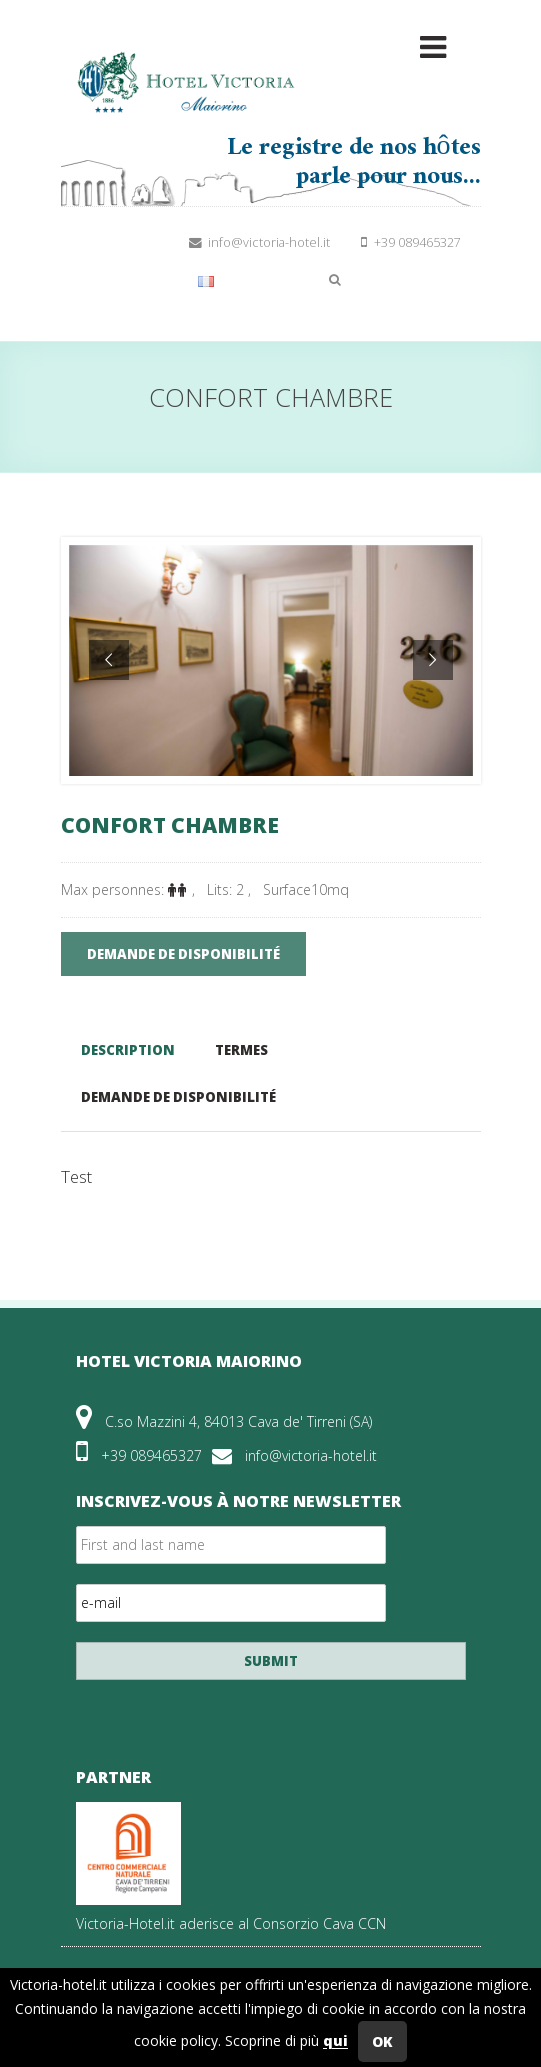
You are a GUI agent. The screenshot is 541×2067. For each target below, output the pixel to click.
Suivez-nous (104, 242)
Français (239, 279)
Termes (241, 1050)
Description (128, 1050)
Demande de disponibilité (178, 1097)
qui (335, 2041)
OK (382, 2041)
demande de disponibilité (183, 954)
